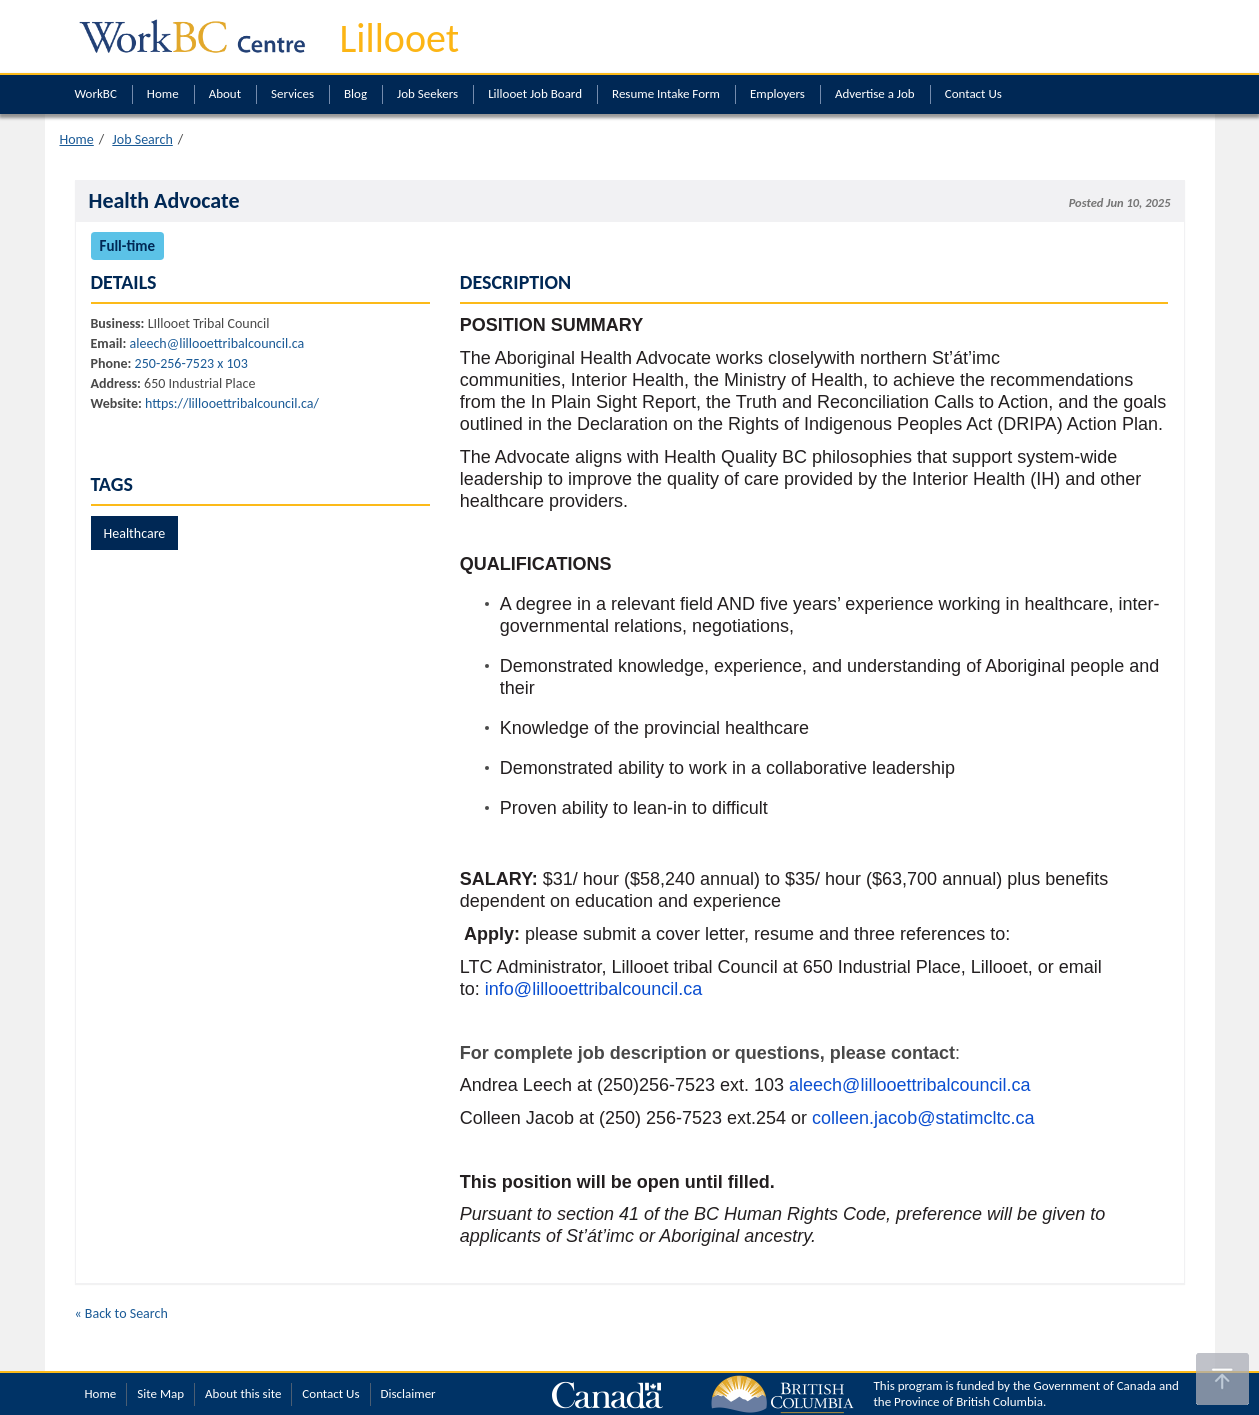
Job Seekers (427, 93)
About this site (243, 1393)
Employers (777, 93)
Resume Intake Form (666, 93)
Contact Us (973, 93)
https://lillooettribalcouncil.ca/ (232, 403)
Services (292, 93)
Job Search (142, 139)
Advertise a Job (875, 93)
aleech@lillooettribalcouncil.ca (217, 343)
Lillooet (400, 38)
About (225, 93)
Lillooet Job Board (535, 93)
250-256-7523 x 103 (191, 363)
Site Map (160, 1393)
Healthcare (135, 533)
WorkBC (96, 93)
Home (163, 93)
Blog (355, 93)
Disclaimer (408, 1393)
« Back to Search (121, 1313)
